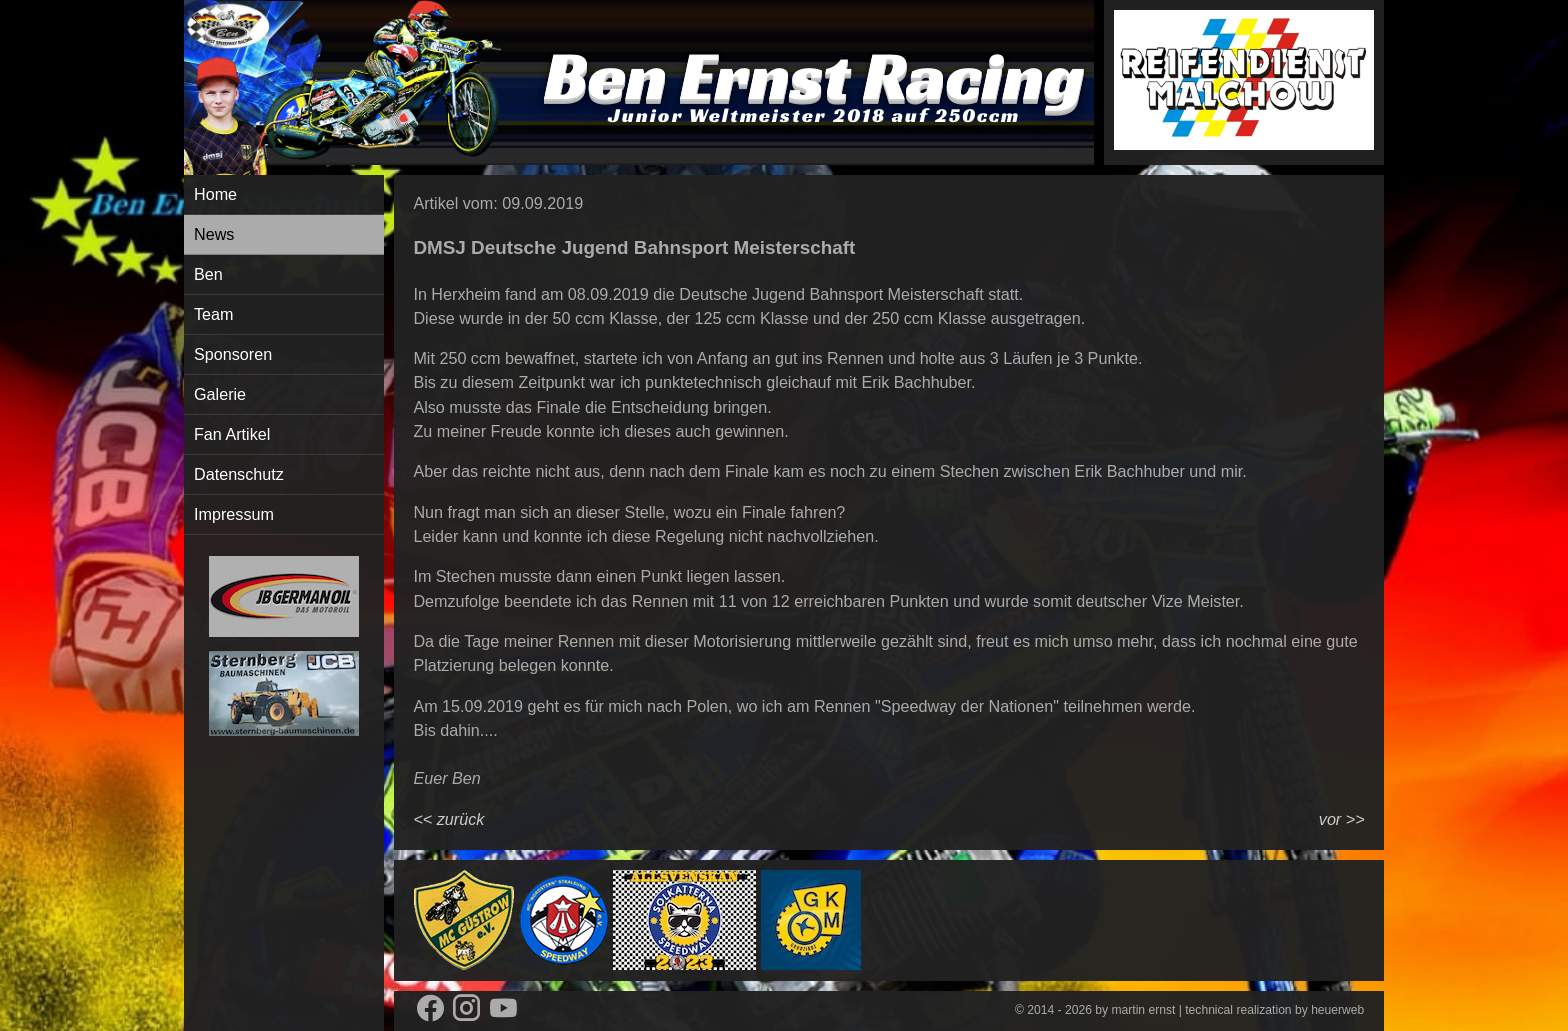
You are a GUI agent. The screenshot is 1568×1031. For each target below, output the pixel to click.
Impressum (234, 514)
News (214, 234)
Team (214, 314)
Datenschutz (239, 474)
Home (215, 194)
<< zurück (448, 819)
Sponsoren (233, 354)
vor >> (1342, 819)
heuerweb (1337, 1010)
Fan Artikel (232, 434)
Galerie (220, 394)
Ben (208, 274)
